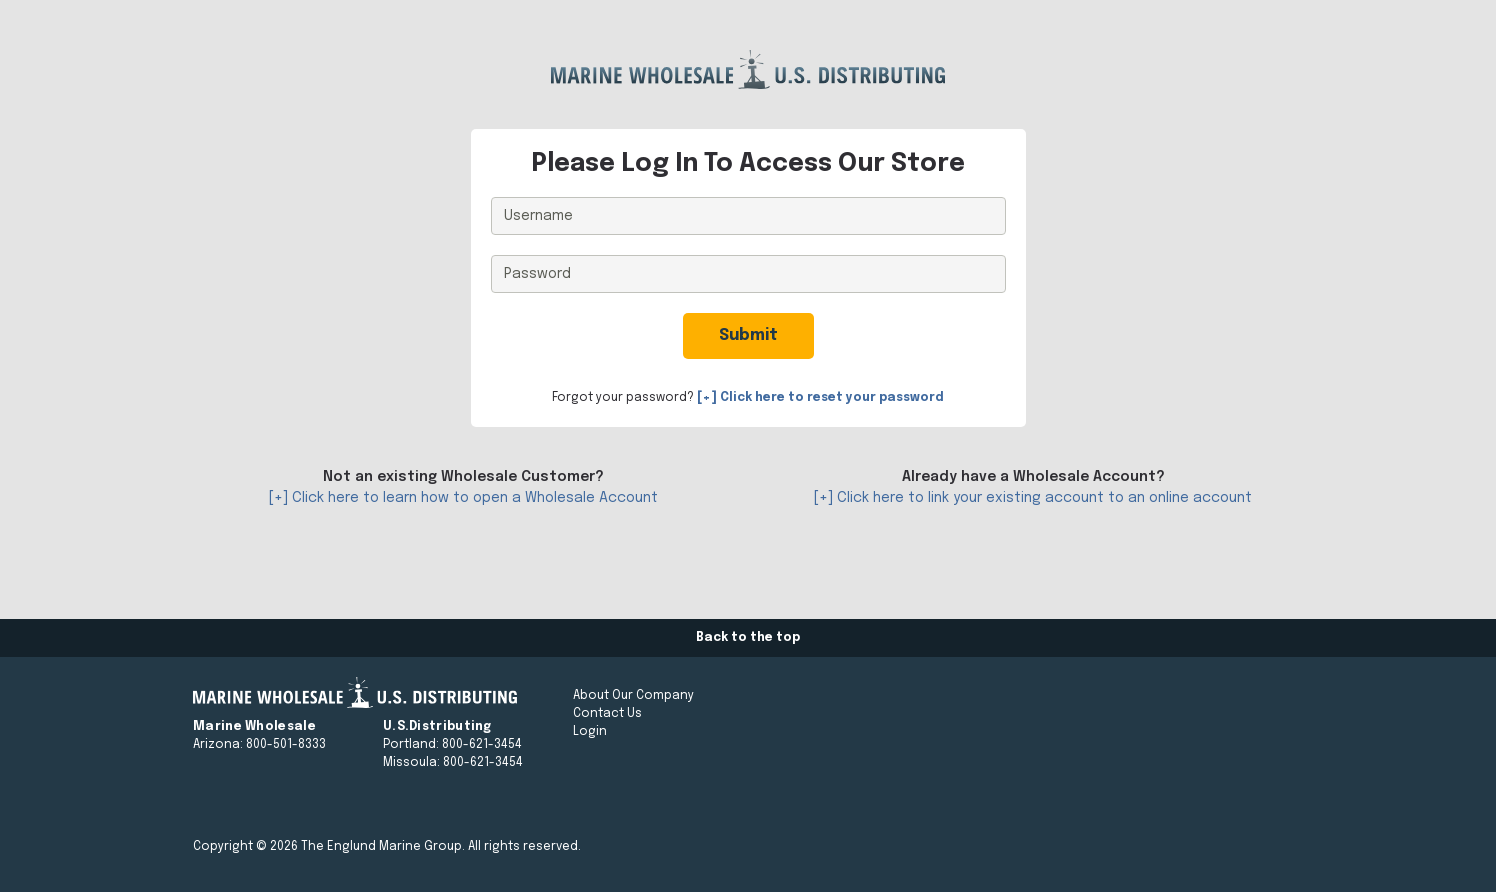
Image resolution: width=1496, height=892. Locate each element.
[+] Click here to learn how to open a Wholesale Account (463, 498)
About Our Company (633, 696)
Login (590, 732)
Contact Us (607, 714)
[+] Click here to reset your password (820, 398)
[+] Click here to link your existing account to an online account (1033, 498)
